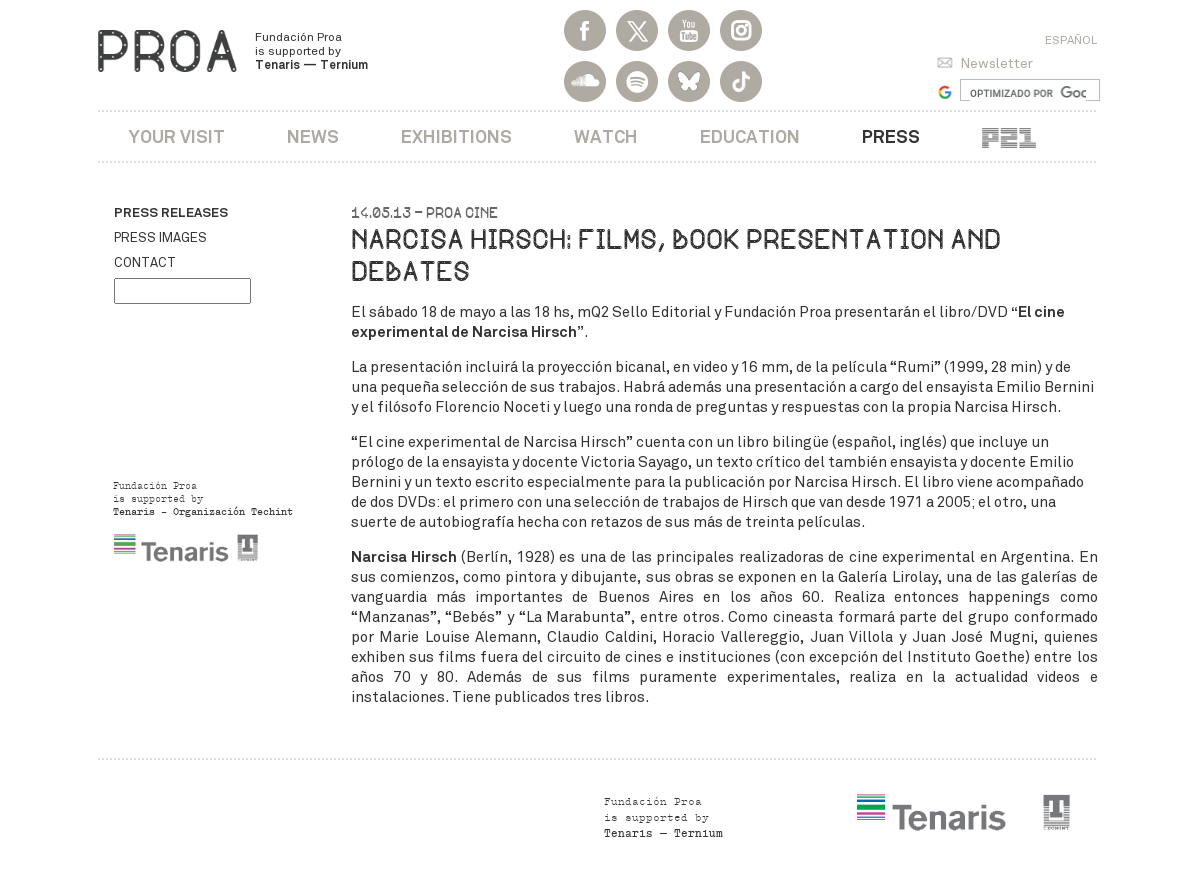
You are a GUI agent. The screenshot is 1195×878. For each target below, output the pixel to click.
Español (1071, 40)
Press (891, 136)
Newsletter (996, 63)
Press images (160, 238)
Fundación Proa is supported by (311, 51)
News (313, 136)
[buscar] (1028, 93)
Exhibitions (456, 136)
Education (750, 136)
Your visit (177, 136)
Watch (606, 136)
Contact (145, 263)
